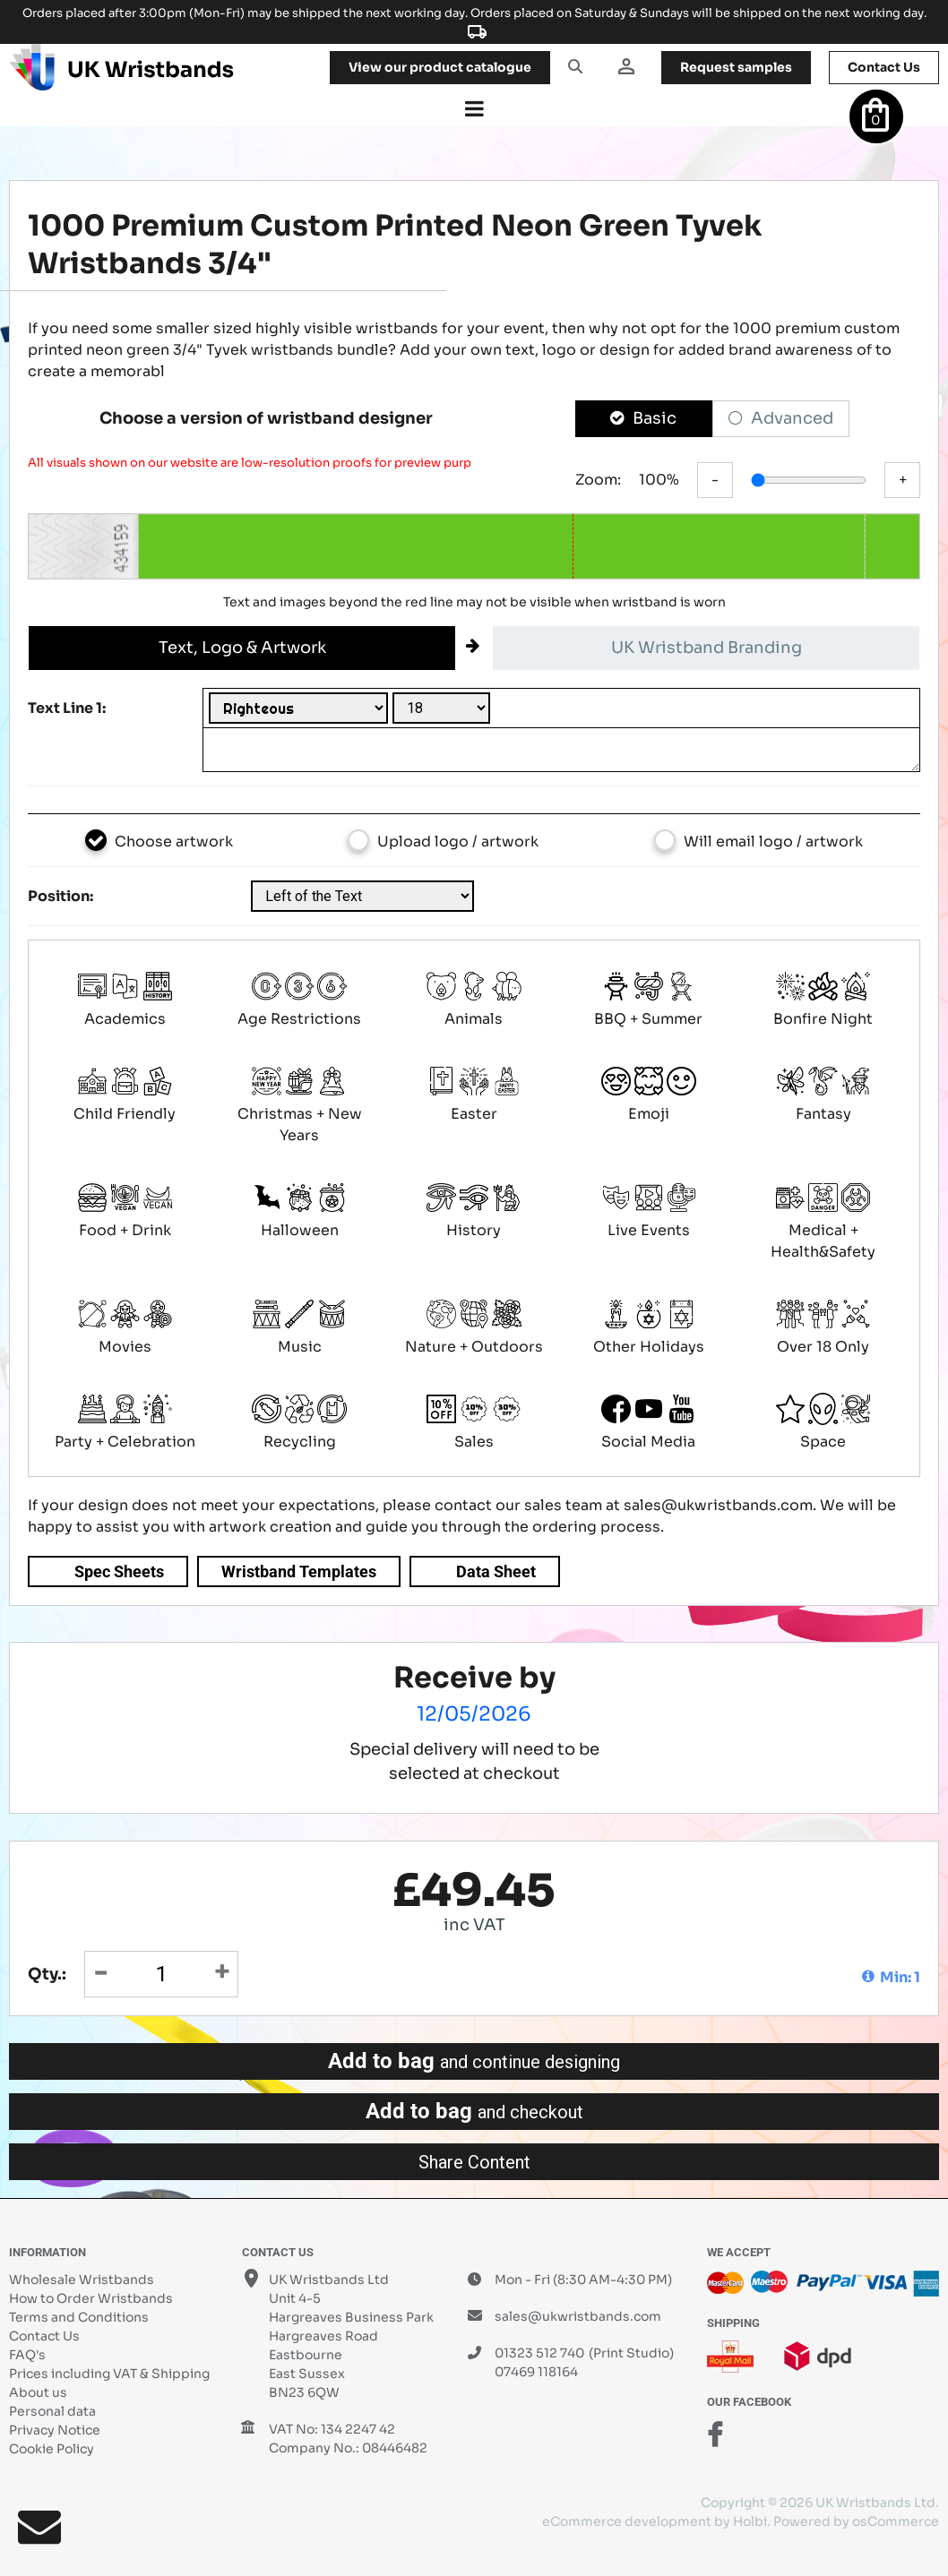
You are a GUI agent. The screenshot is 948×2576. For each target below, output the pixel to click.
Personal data (52, 2411)
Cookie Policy (51, 2449)
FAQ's (27, 2355)
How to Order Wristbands (91, 2298)
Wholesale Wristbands (81, 2279)
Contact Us (44, 2336)
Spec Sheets (119, 1571)
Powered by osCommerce (856, 2521)
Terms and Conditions (79, 2317)
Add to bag (474, 2061)
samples (736, 67)
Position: (60, 896)
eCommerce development (626, 2521)
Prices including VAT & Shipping (109, 2374)
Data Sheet (496, 1571)
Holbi (750, 2521)
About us (38, 2392)
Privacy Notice (54, 2430)
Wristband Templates (298, 1571)
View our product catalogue (440, 67)
